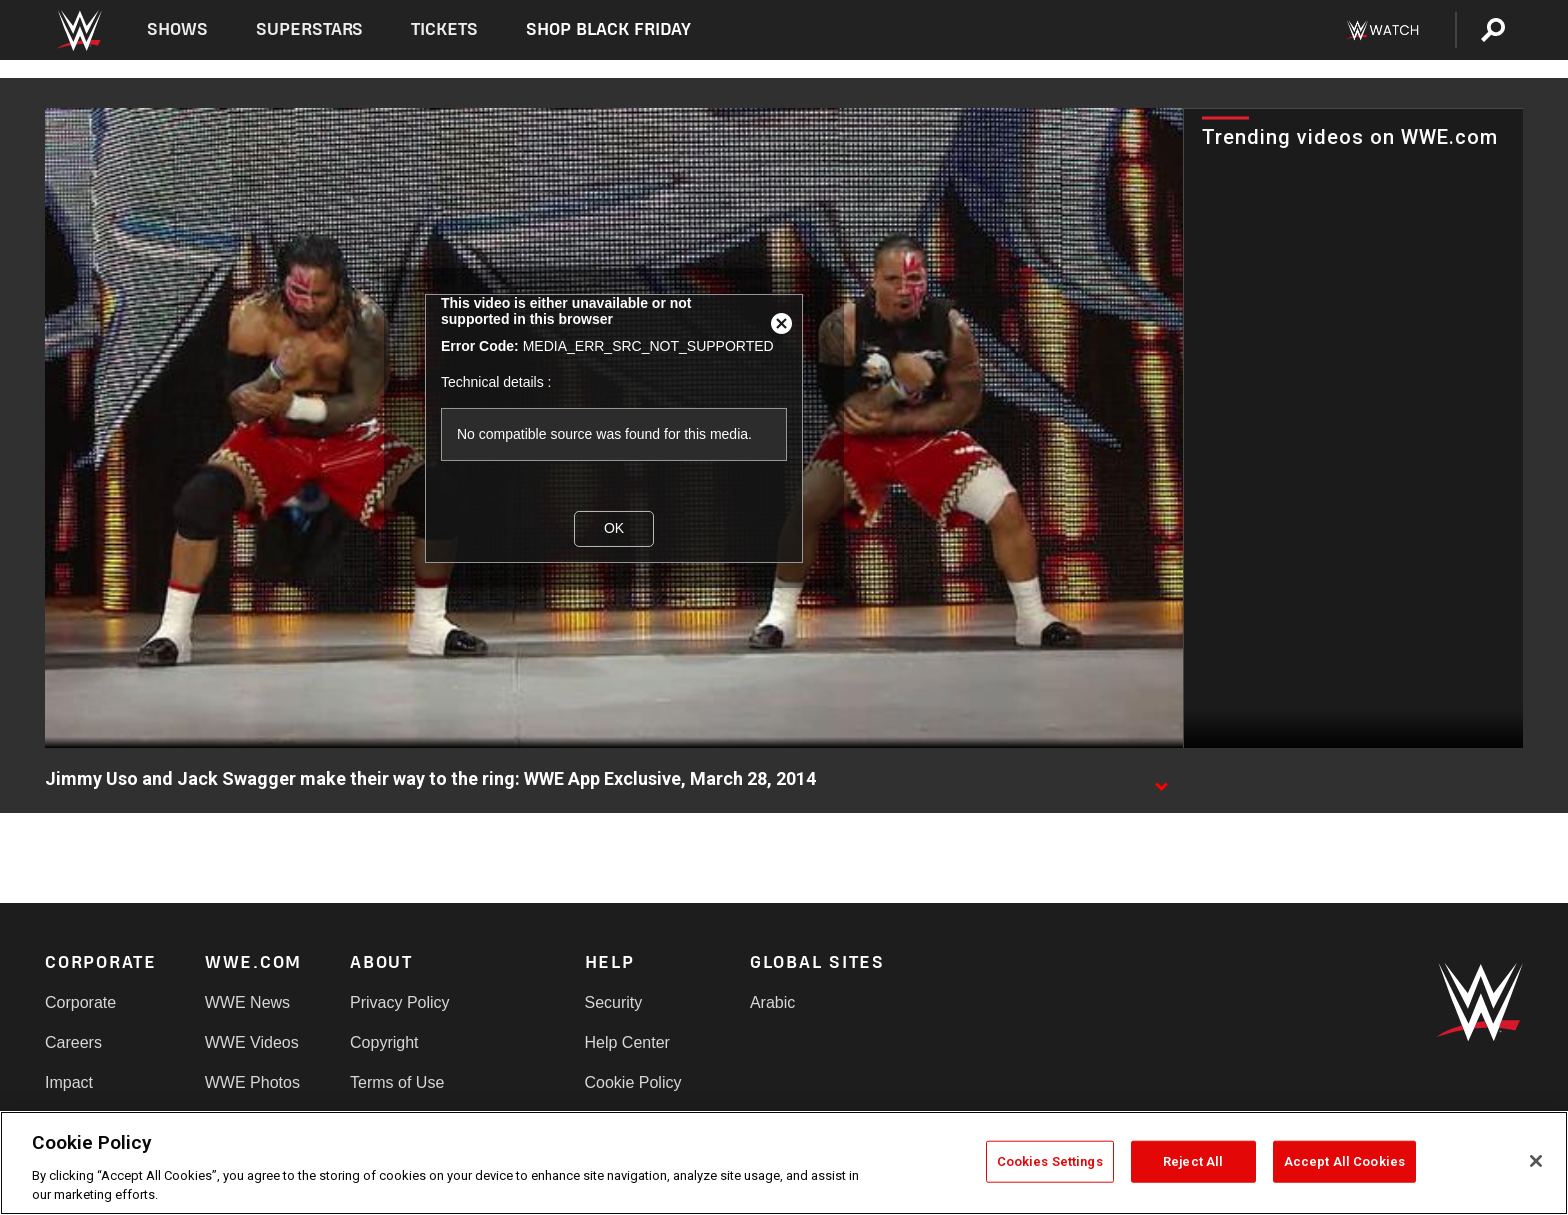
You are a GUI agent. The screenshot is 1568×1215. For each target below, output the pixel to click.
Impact (69, 1082)
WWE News (247, 1002)
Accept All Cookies (1344, 1161)
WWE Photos (252, 1082)
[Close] (1536, 1161)
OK (614, 528)
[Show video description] (1161, 780)
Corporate (80, 1002)
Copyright (384, 1042)
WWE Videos (252, 1042)
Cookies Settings (1050, 1161)
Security (614, 1002)
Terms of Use (397, 1082)
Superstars (310, 29)
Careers (73, 1042)
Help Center (627, 1042)
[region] (784, 1163)
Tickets (444, 29)
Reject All (1193, 1161)
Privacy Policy (400, 1002)
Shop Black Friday (608, 29)
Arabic (772, 1002)
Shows (177, 29)
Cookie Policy (633, 1082)
